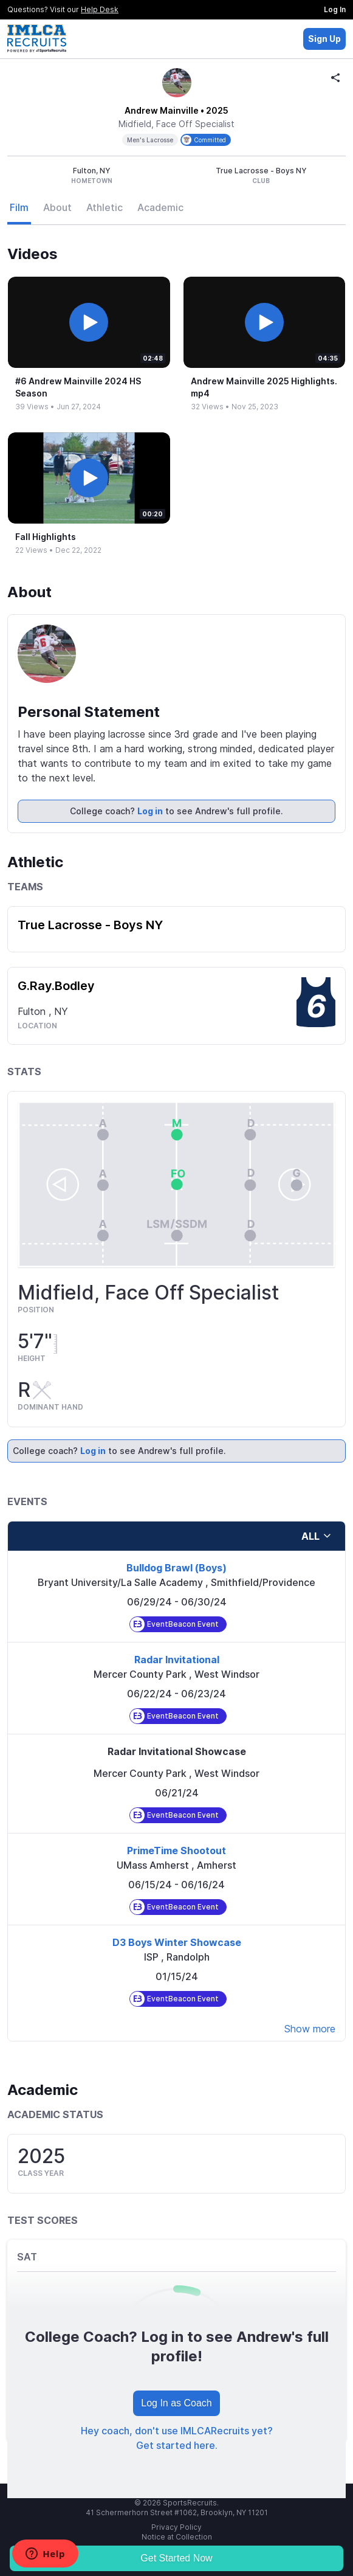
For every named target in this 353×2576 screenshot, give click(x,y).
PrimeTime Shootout (176, 1850)
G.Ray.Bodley (56, 985)
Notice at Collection (177, 2536)
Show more (309, 2029)
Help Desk (99, 9)
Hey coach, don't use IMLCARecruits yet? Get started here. (177, 2438)
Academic (160, 207)
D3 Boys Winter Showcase (176, 1942)
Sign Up (324, 38)
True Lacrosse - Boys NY (90, 925)
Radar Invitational (176, 1659)
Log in (150, 811)
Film (19, 207)
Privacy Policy (176, 2527)
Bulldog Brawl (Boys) (176, 1568)
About (57, 207)
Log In (335, 9)
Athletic (104, 207)
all (316, 1536)
